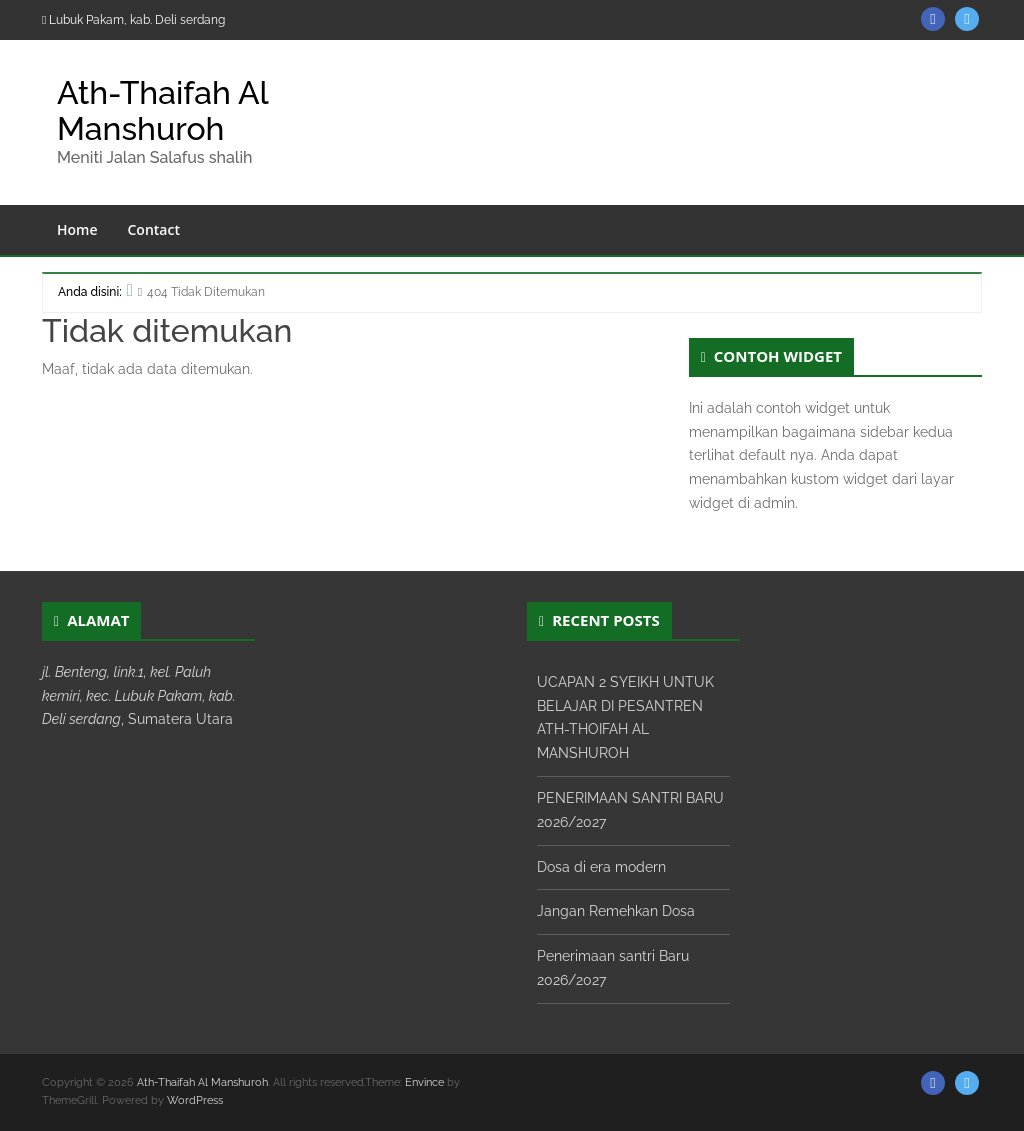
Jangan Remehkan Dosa (616, 911)
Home (77, 229)
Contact (154, 229)
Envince (424, 1082)
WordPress (195, 1100)
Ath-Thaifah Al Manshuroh (162, 110)
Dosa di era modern (601, 867)
